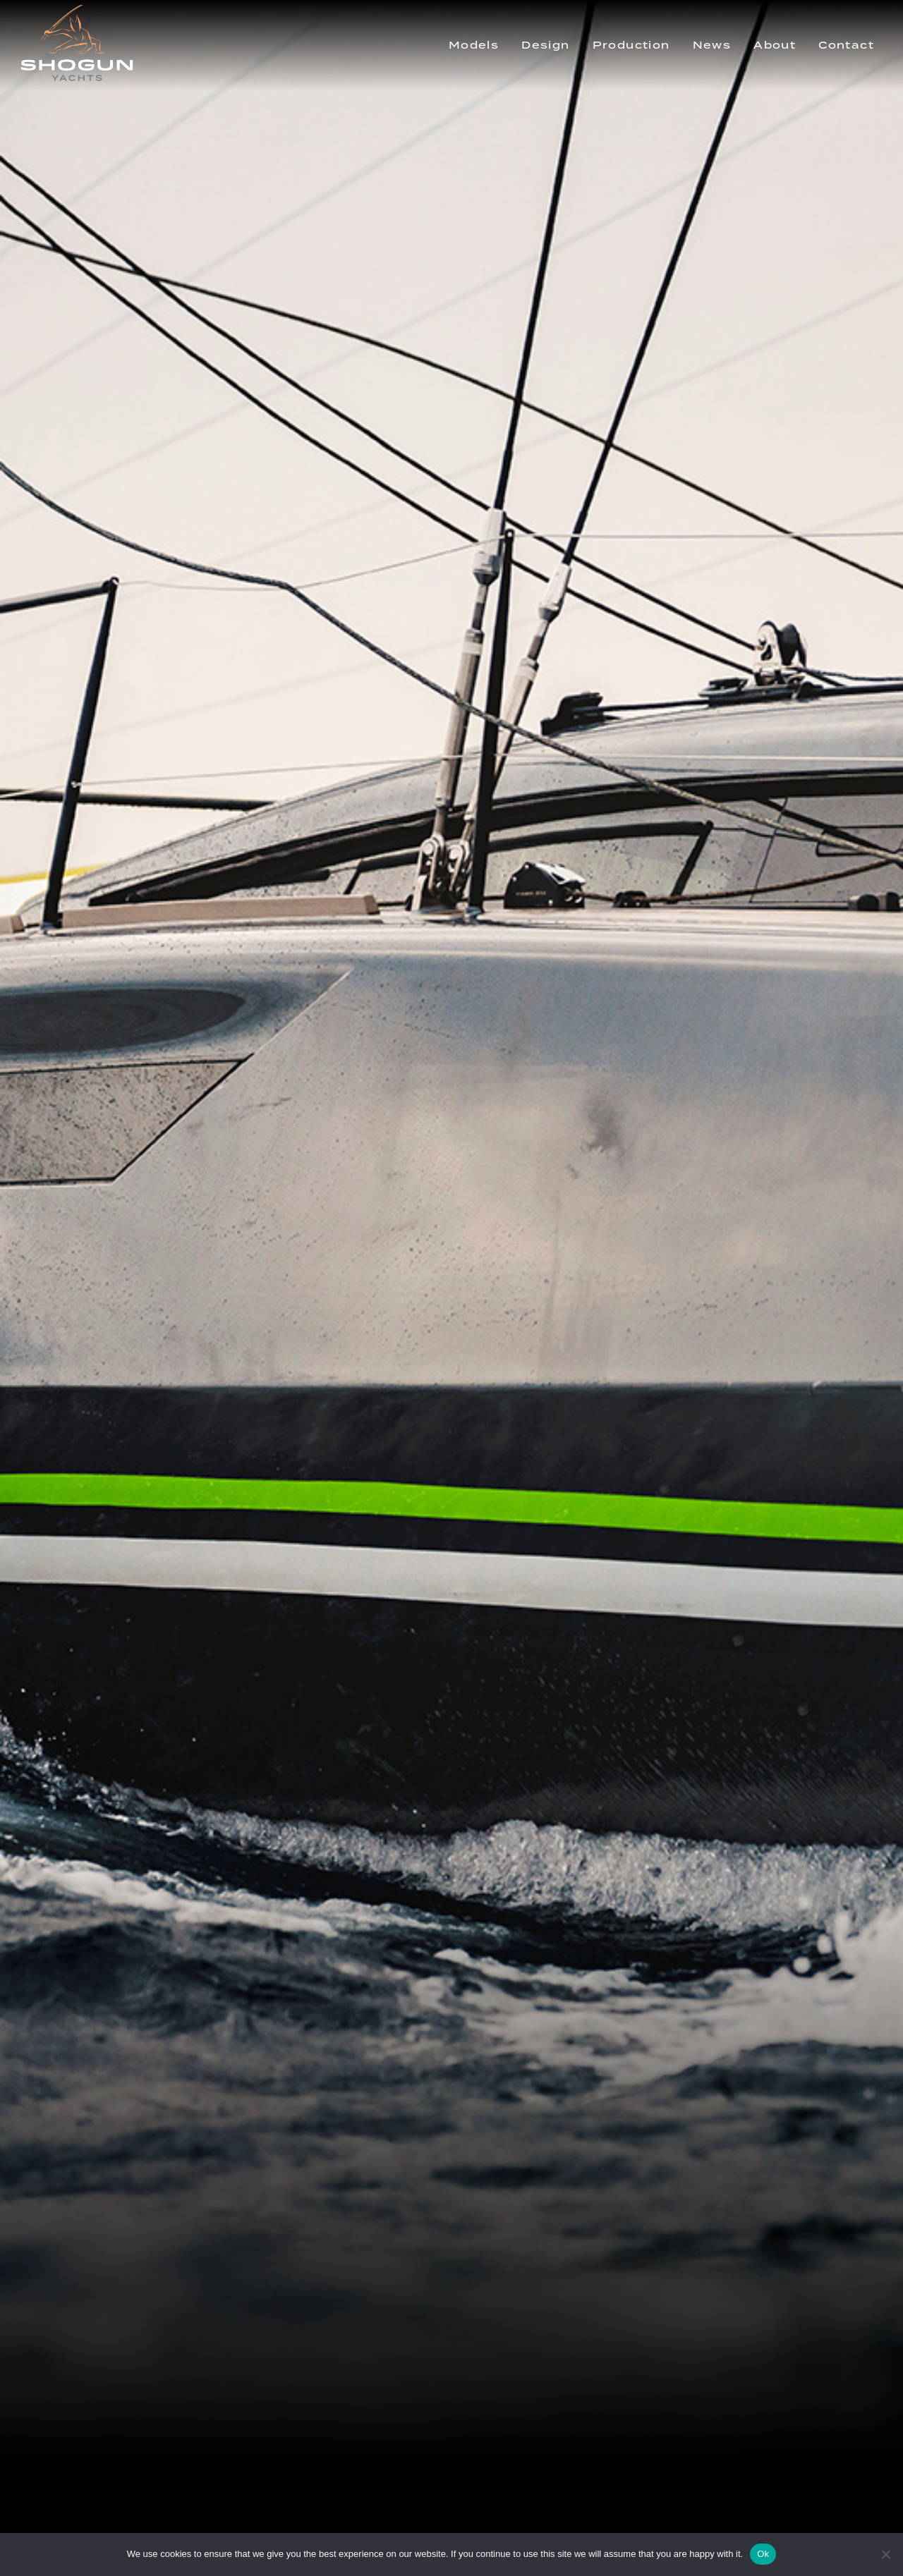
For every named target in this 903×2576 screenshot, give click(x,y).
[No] (885, 2554)
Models (474, 45)
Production (631, 45)
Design (545, 45)
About (774, 45)
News (712, 45)
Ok (763, 2553)
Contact (846, 45)
